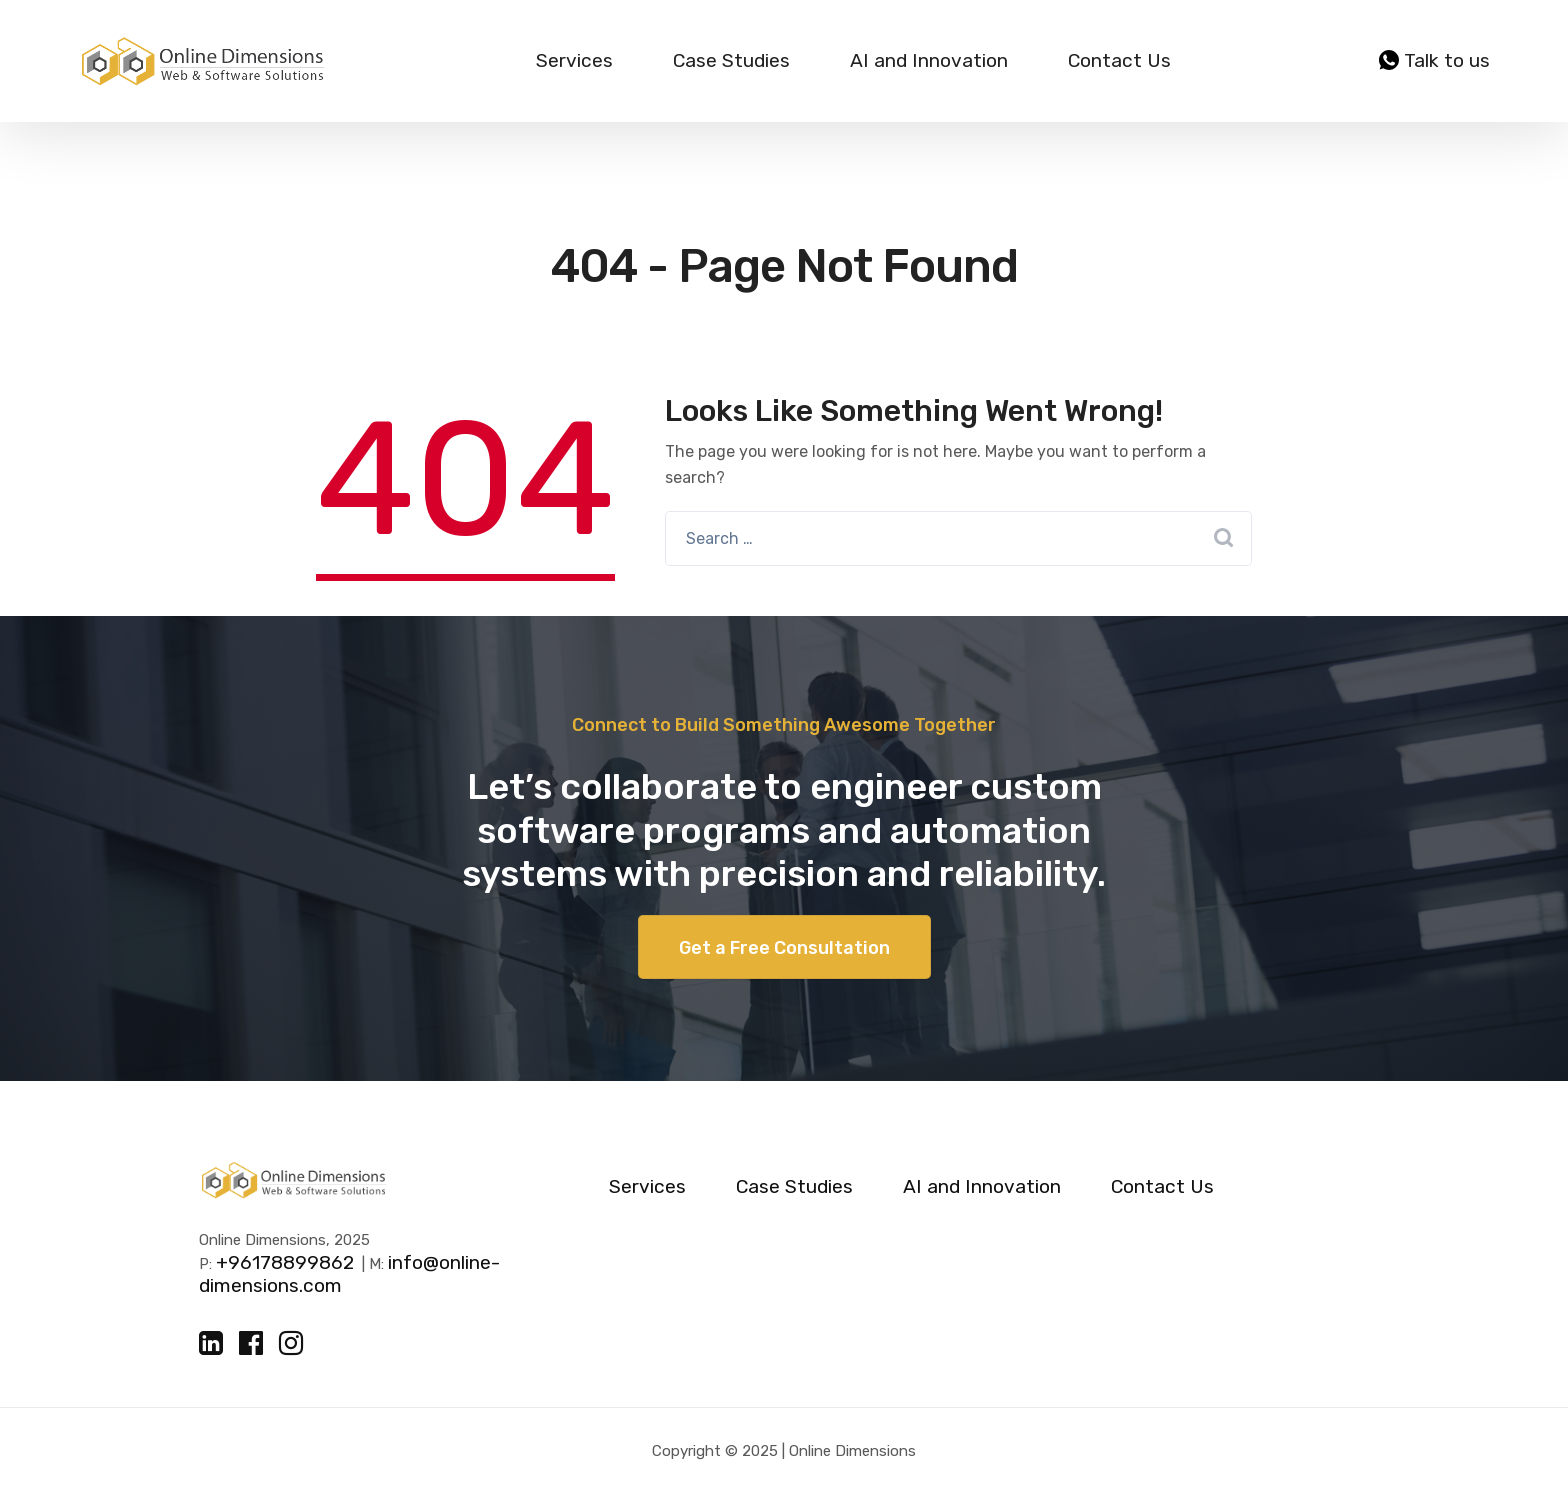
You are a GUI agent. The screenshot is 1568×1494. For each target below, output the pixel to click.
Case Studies (731, 60)
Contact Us (1119, 60)
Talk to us (1434, 61)
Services (574, 60)
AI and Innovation (929, 60)
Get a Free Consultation (784, 948)
